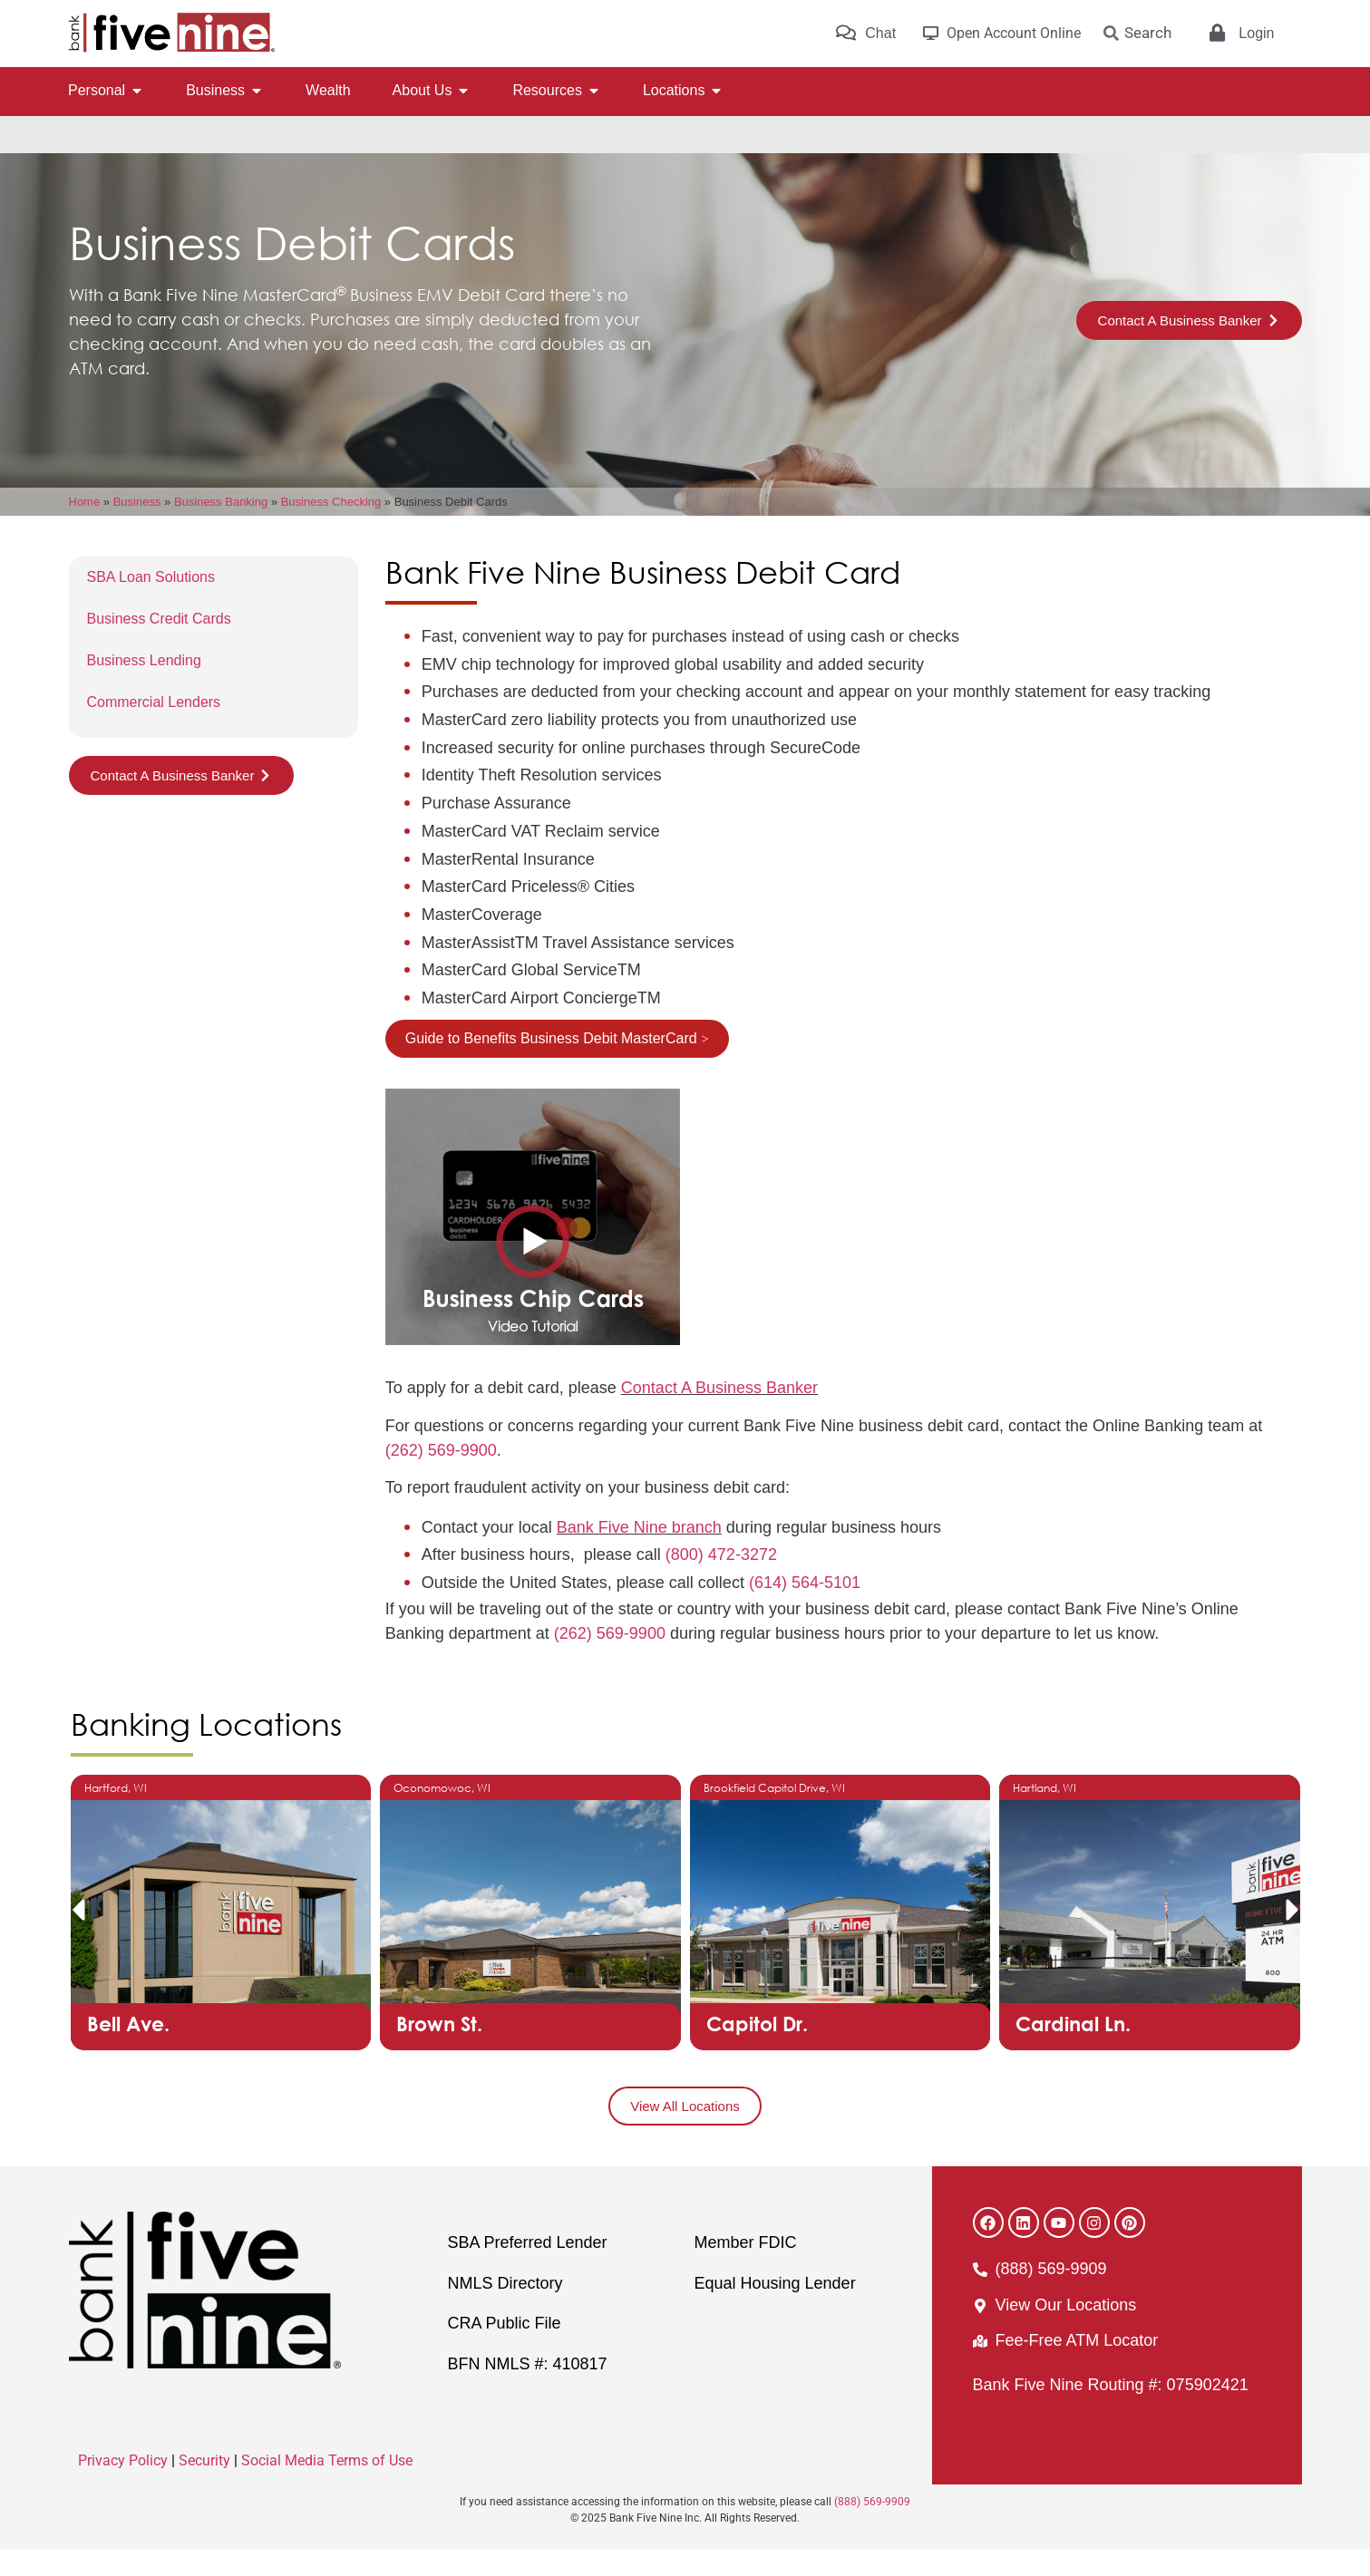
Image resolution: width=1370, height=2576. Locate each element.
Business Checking (331, 529)
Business (137, 529)
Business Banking (220, 529)
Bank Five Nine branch (639, 1554)
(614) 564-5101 (804, 1610)
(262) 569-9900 (441, 1477)
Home (85, 529)
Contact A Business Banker (719, 1415)
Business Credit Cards (159, 646)
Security (204, 2487)
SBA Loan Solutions (151, 604)
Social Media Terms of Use (327, 2487)
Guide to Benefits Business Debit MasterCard (551, 1065)
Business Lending (144, 687)
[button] (78, 1937)
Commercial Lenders (154, 729)
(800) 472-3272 (721, 1582)
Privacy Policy (123, 2487)
